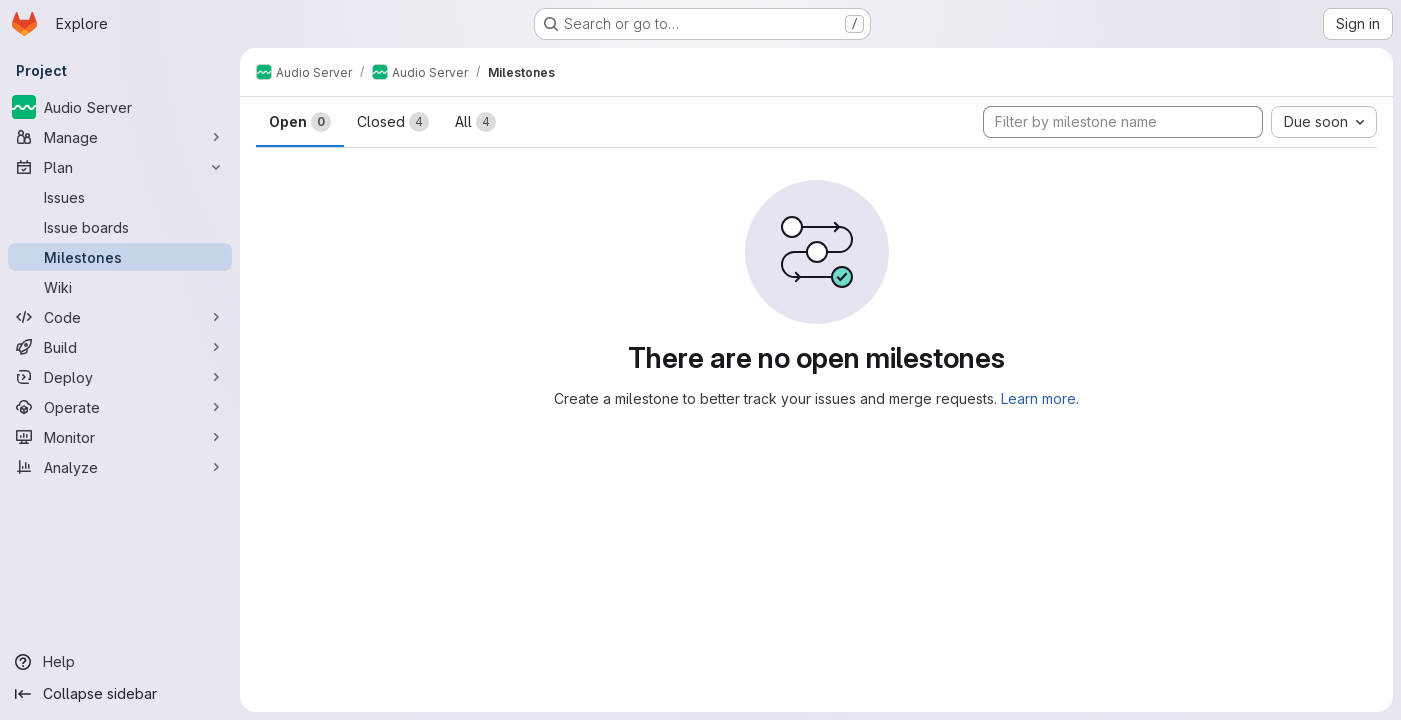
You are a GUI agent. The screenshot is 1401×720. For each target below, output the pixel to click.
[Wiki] (120, 287)
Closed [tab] (393, 122)
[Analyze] (120, 467)
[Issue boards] (120, 227)
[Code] (120, 317)
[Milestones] (120, 257)
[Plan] (120, 167)
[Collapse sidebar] (120, 694)
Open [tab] (300, 122)
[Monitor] (120, 437)
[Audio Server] (120, 107)
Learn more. (1040, 398)
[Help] (120, 662)
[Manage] (120, 137)
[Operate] (120, 407)
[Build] (120, 347)
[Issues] (120, 197)
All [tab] (475, 122)
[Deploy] (120, 377)
